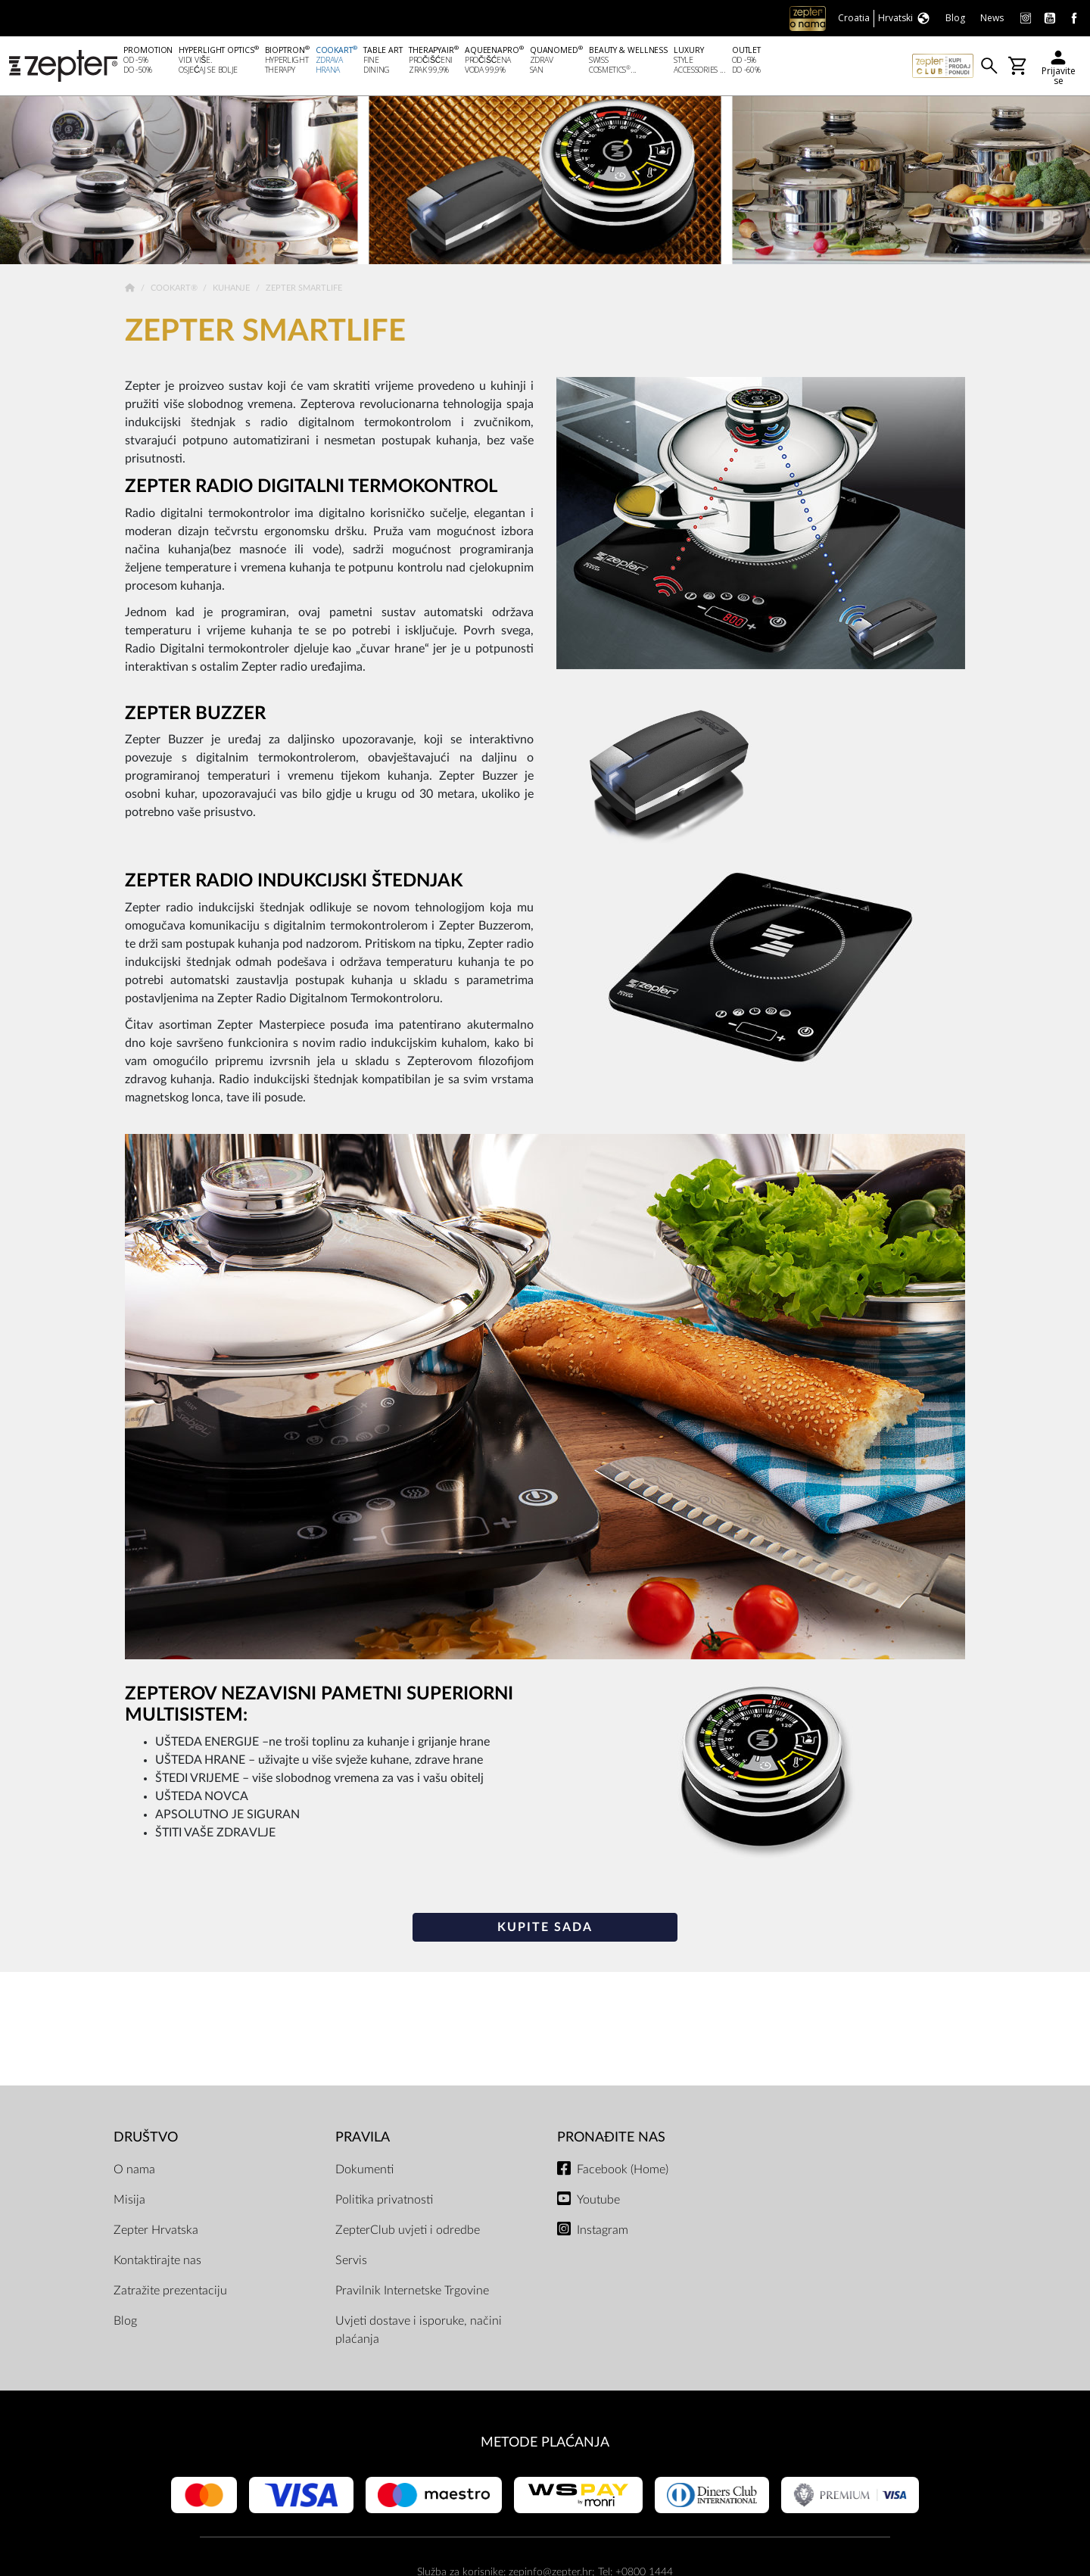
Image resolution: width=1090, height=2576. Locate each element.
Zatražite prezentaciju (170, 2291)
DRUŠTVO (146, 2138)
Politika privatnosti (384, 2200)
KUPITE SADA (545, 1928)
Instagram (602, 2231)
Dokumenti (364, 2170)
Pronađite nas (611, 2138)
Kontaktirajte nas (157, 2261)
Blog (125, 2322)
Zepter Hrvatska (156, 2231)
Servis (351, 2261)
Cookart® (175, 289)
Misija (129, 2200)
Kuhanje (232, 289)
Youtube (598, 2200)
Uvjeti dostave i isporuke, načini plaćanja (418, 2331)
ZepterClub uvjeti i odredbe (407, 2231)
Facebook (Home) (622, 2170)
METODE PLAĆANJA (545, 2443)
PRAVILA (362, 2138)
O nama (134, 2170)
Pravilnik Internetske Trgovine (412, 2291)
